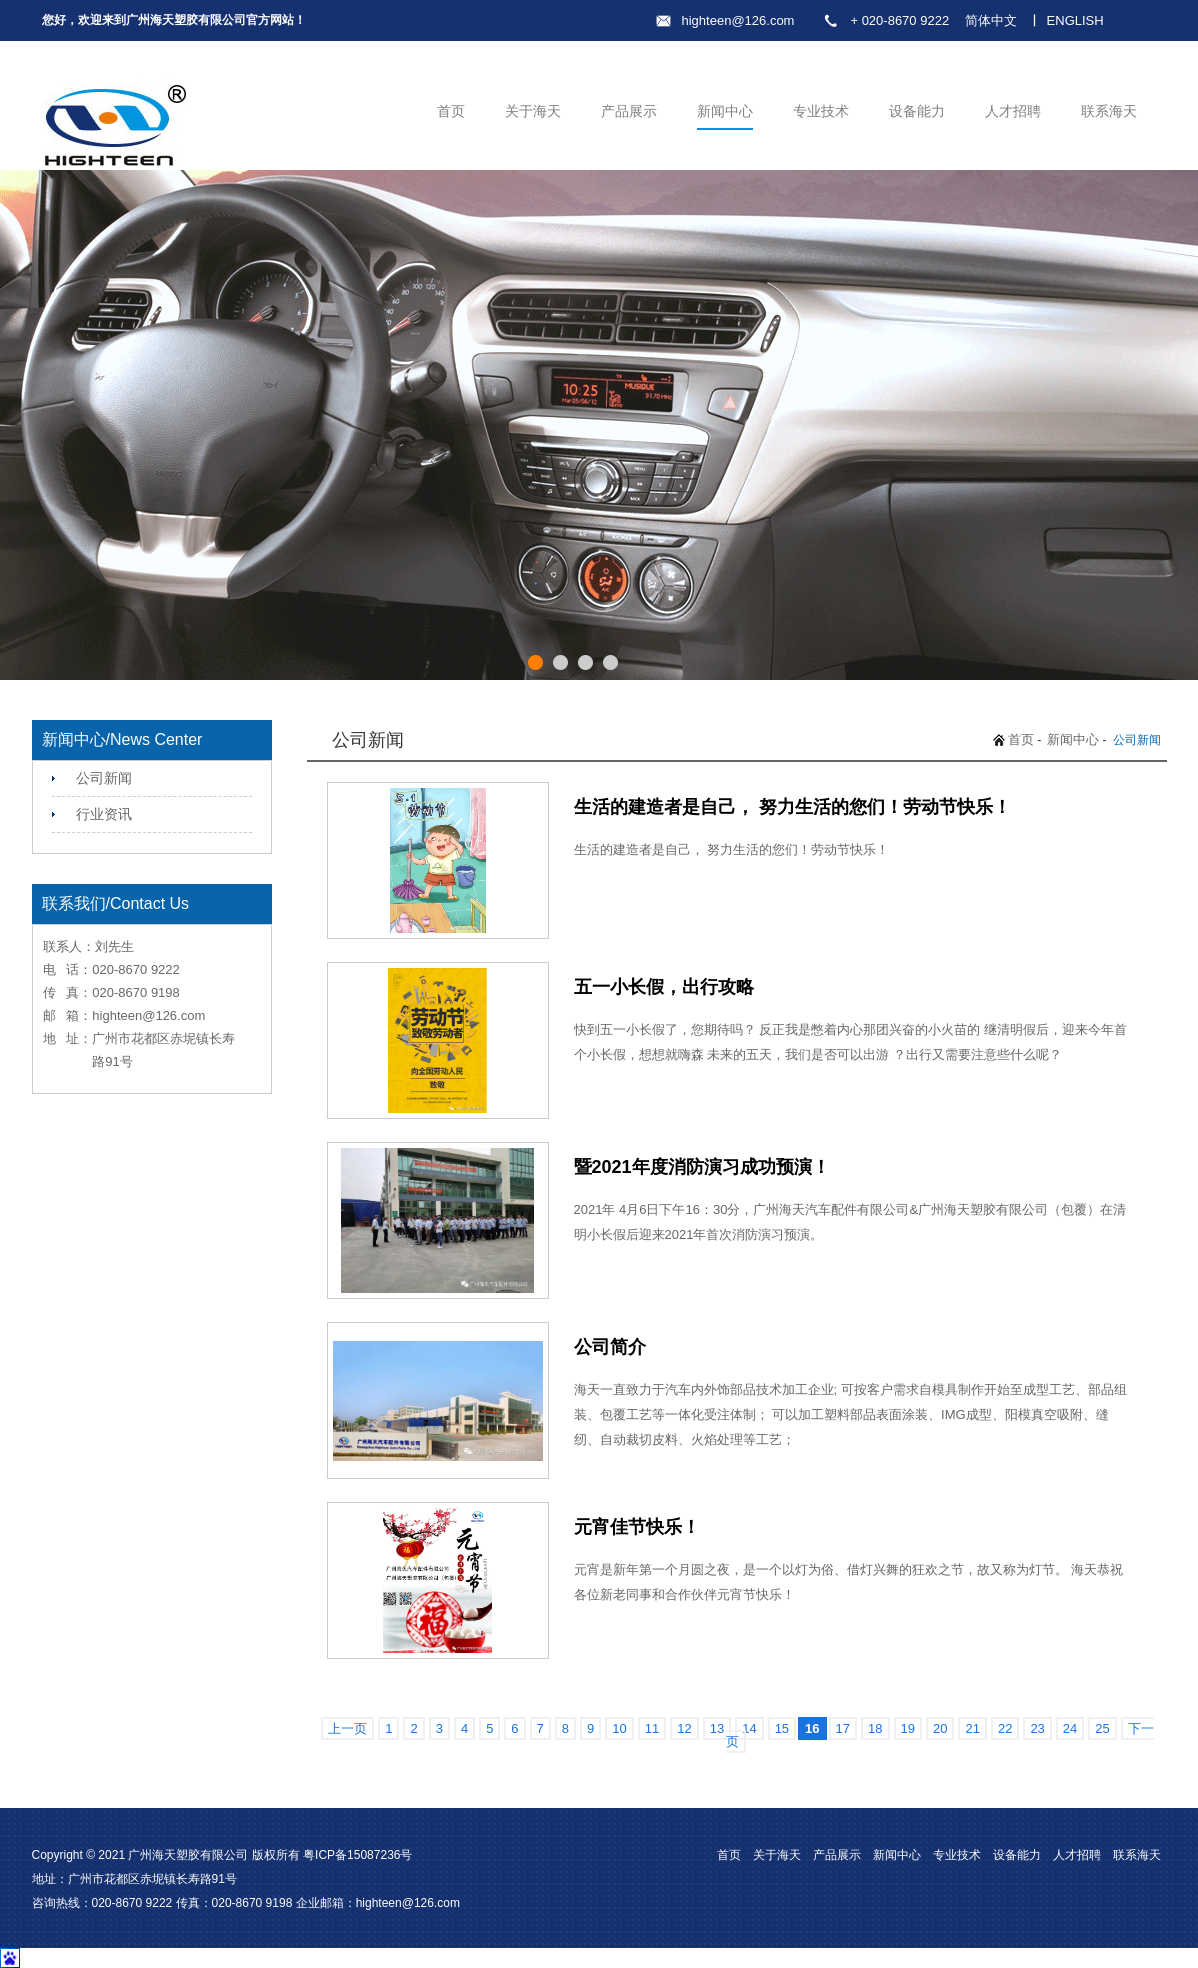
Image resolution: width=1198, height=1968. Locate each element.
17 (843, 1728)
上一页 (347, 1728)
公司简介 (610, 1347)
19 (908, 1728)
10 (619, 1728)
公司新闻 (104, 778)
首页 (451, 111)
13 (717, 1728)
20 (940, 1728)
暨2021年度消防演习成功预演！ (702, 1167)
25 (1102, 1728)
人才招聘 (1013, 111)
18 (875, 1728)
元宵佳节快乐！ (637, 1527)
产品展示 (629, 111)
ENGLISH (1075, 20)
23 (1037, 1728)
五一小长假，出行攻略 (664, 987)
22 (1005, 1728)
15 (782, 1728)
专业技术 (821, 111)
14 (749, 1728)
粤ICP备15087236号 (357, 1855)
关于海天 (533, 111)
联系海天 (1109, 111)
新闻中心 (725, 111)
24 (1070, 1728)
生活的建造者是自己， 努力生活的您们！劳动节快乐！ (792, 807)
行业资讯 (104, 814)
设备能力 (917, 111)
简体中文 (991, 20)
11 (652, 1728)
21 (972, 1728)
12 (684, 1728)
